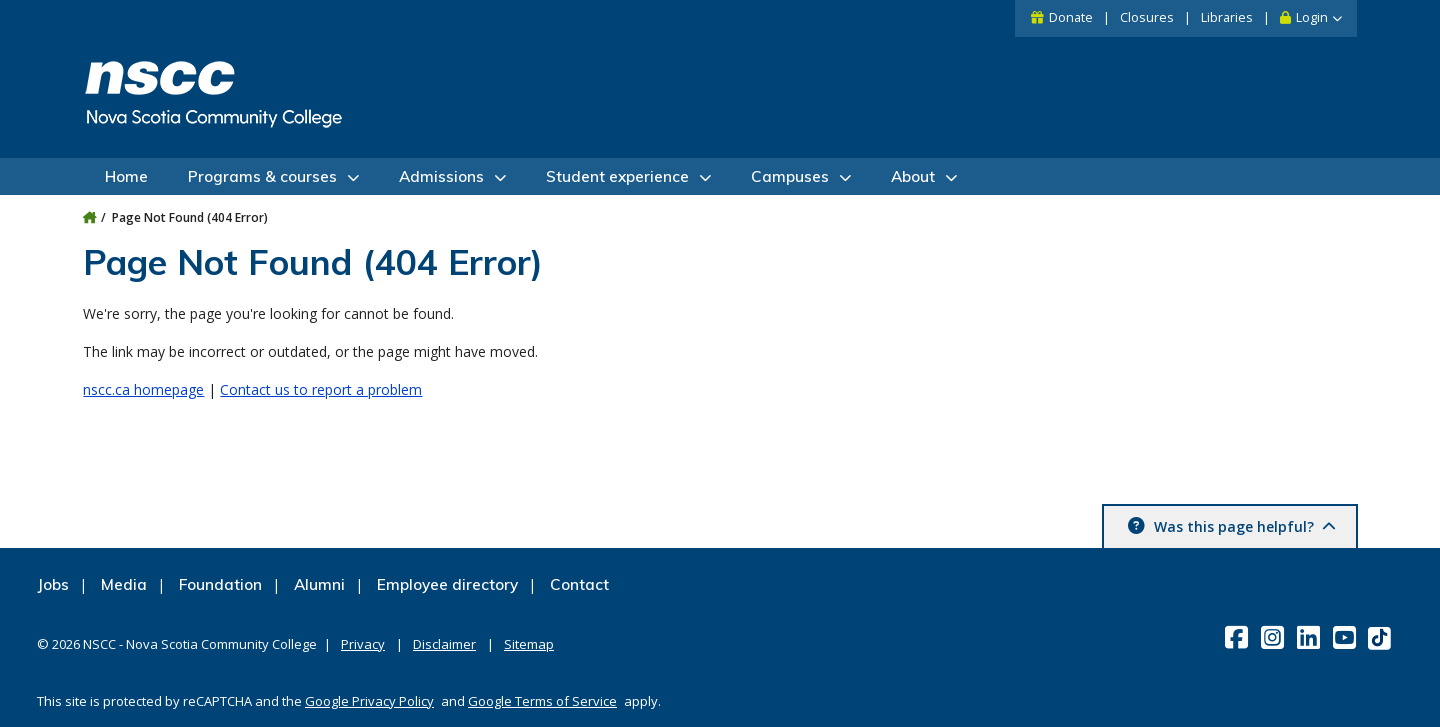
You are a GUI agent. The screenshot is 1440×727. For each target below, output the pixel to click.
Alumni (319, 584)
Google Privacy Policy (369, 701)
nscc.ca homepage (143, 389)
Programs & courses (262, 176)
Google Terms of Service (542, 701)
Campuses (790, 176)
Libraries (1227, 17)
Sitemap (529, 644)
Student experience (617, 176)
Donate (1071, 17)
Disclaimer (444, 644)
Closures (1147, 17)
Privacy (363, 644)
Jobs (53, 584)
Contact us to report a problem (321, 389)
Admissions (441, 176)
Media (124, 584)
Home (126, 176)
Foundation (220, 584)
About (913, 176)
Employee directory (447, 584)
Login (1312, 17)
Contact (579, 584)
